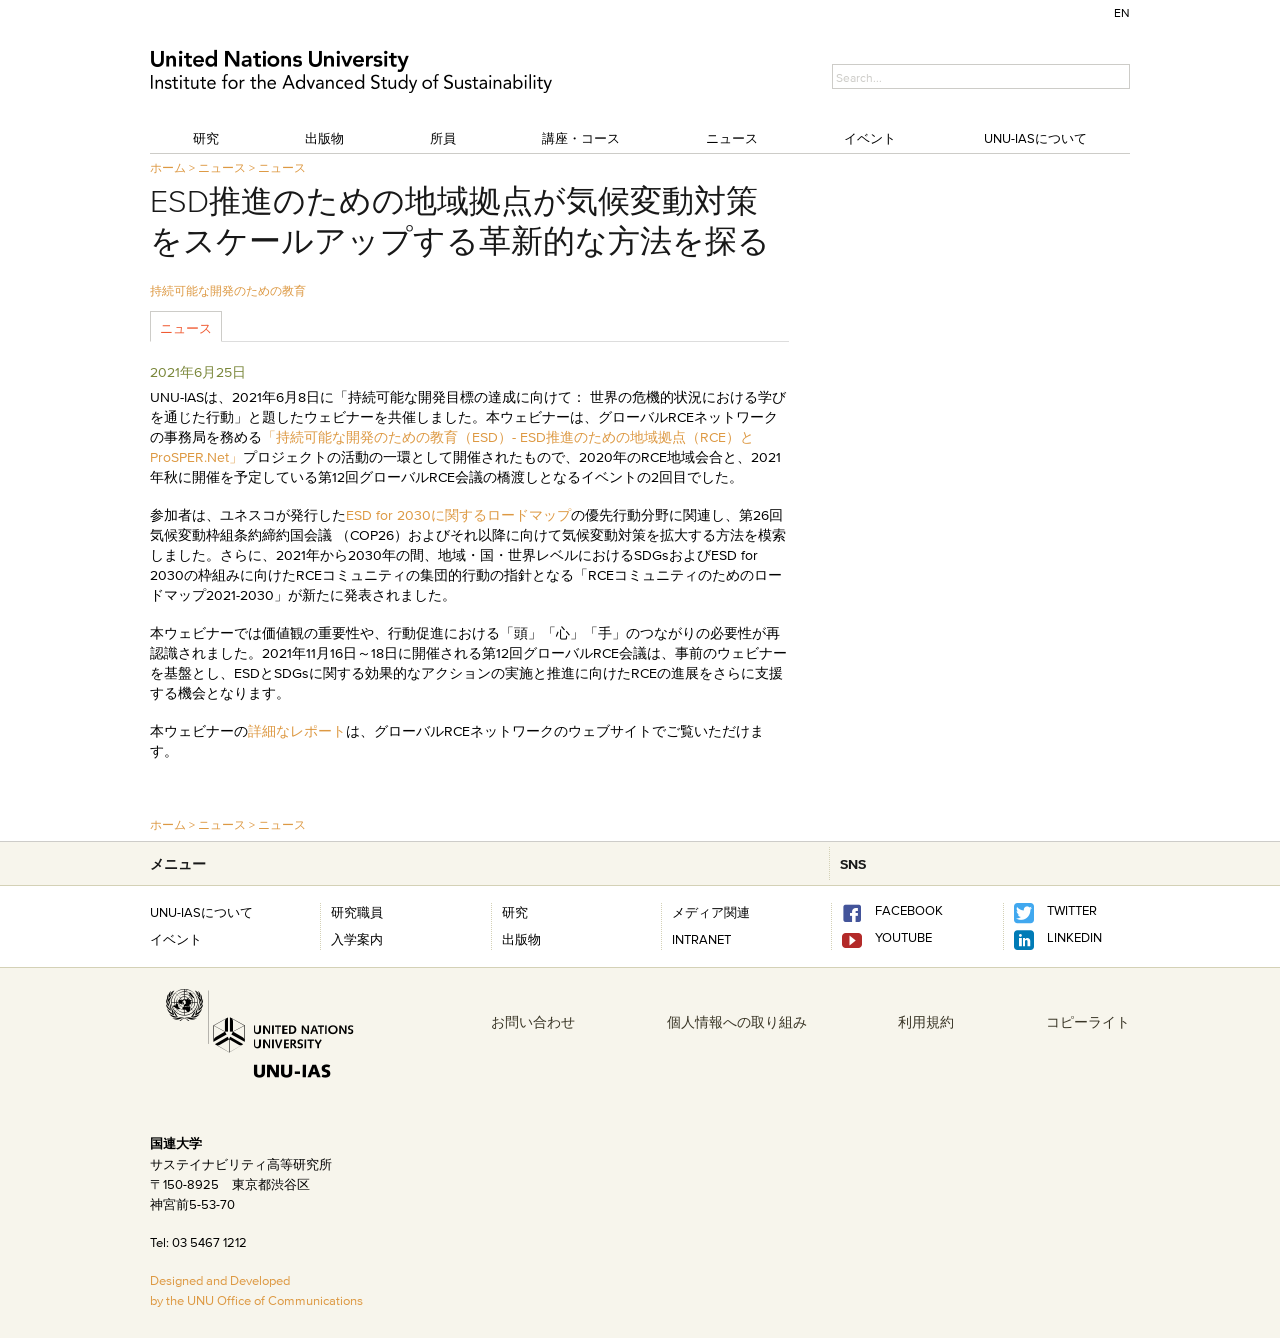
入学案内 (357, 939)
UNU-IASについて (1035, 138)
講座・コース (581, 138)
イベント (870, 138)
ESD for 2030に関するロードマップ (458, 515)
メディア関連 (711, 912)
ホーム (168, 167)
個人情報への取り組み (737, 1022)
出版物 (324, 138)
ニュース (732, 138)
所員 (443, 138)
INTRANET (701, 939)
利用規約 (926, 1022)
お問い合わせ (533, 1022)
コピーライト (1088, 1022)
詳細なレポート (297, 731)
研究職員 (357, 912)
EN (1122, 12)
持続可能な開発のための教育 (228, 290)
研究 (206, 138)
